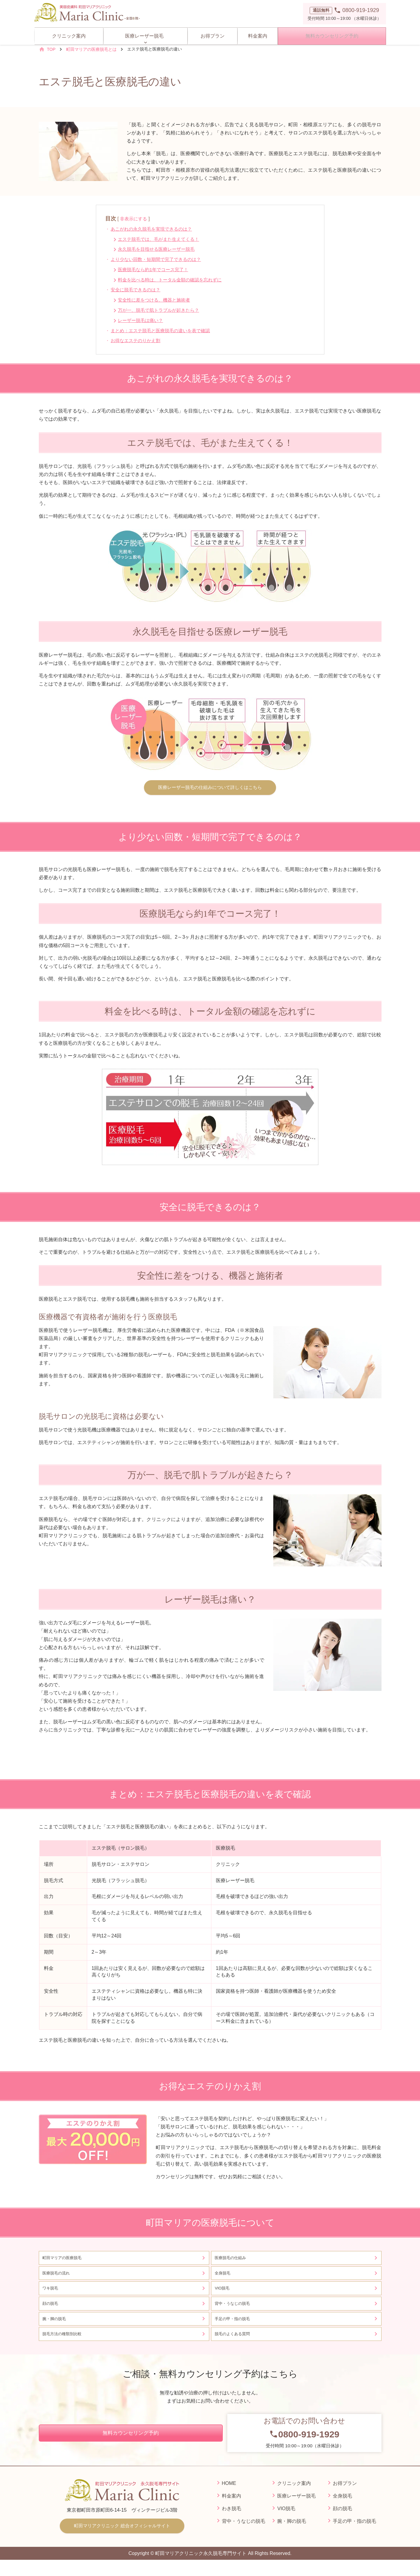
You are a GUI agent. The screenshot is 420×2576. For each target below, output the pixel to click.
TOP (51, 49)
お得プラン (210, 34)
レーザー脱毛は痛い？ (142, 320)
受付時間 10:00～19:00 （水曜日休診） (345, 13)
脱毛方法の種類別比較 (65, 2346)
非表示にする (134, 218)
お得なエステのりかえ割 (137, 340)
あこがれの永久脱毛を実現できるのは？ (154, 229)
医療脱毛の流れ (58, 2277)
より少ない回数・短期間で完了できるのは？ (159, 259)
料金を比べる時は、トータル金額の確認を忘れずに (173, 279)
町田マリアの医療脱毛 (65, 2259)
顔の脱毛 (52, 2312)
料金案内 (255, 34)
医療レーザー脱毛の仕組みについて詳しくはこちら (210, 787)
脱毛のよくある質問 (235, 2346)
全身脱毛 (224, 2277)
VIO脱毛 (223, 2294)
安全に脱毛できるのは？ (137, 289)
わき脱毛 (231, 2523)
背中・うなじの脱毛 (235, 2312)
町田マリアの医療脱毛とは (91, 49)
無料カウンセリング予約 (331, 34)
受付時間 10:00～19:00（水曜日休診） (304, 2446)
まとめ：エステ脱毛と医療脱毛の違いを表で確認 (164, 330)
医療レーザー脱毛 (144, 34)
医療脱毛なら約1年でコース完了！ (155, 269)
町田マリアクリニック (122, 2540)
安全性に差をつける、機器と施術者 (156, 299)
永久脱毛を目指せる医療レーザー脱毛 (159, 249)
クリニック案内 (69, 34)
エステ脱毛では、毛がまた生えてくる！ (161, 239)
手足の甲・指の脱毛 (237, 2329)
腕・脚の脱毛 (56, 2329)
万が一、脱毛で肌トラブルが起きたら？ (161, 310)
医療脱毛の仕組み (233, 2259)
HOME (229, 2497)
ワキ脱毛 (52, 2294)
